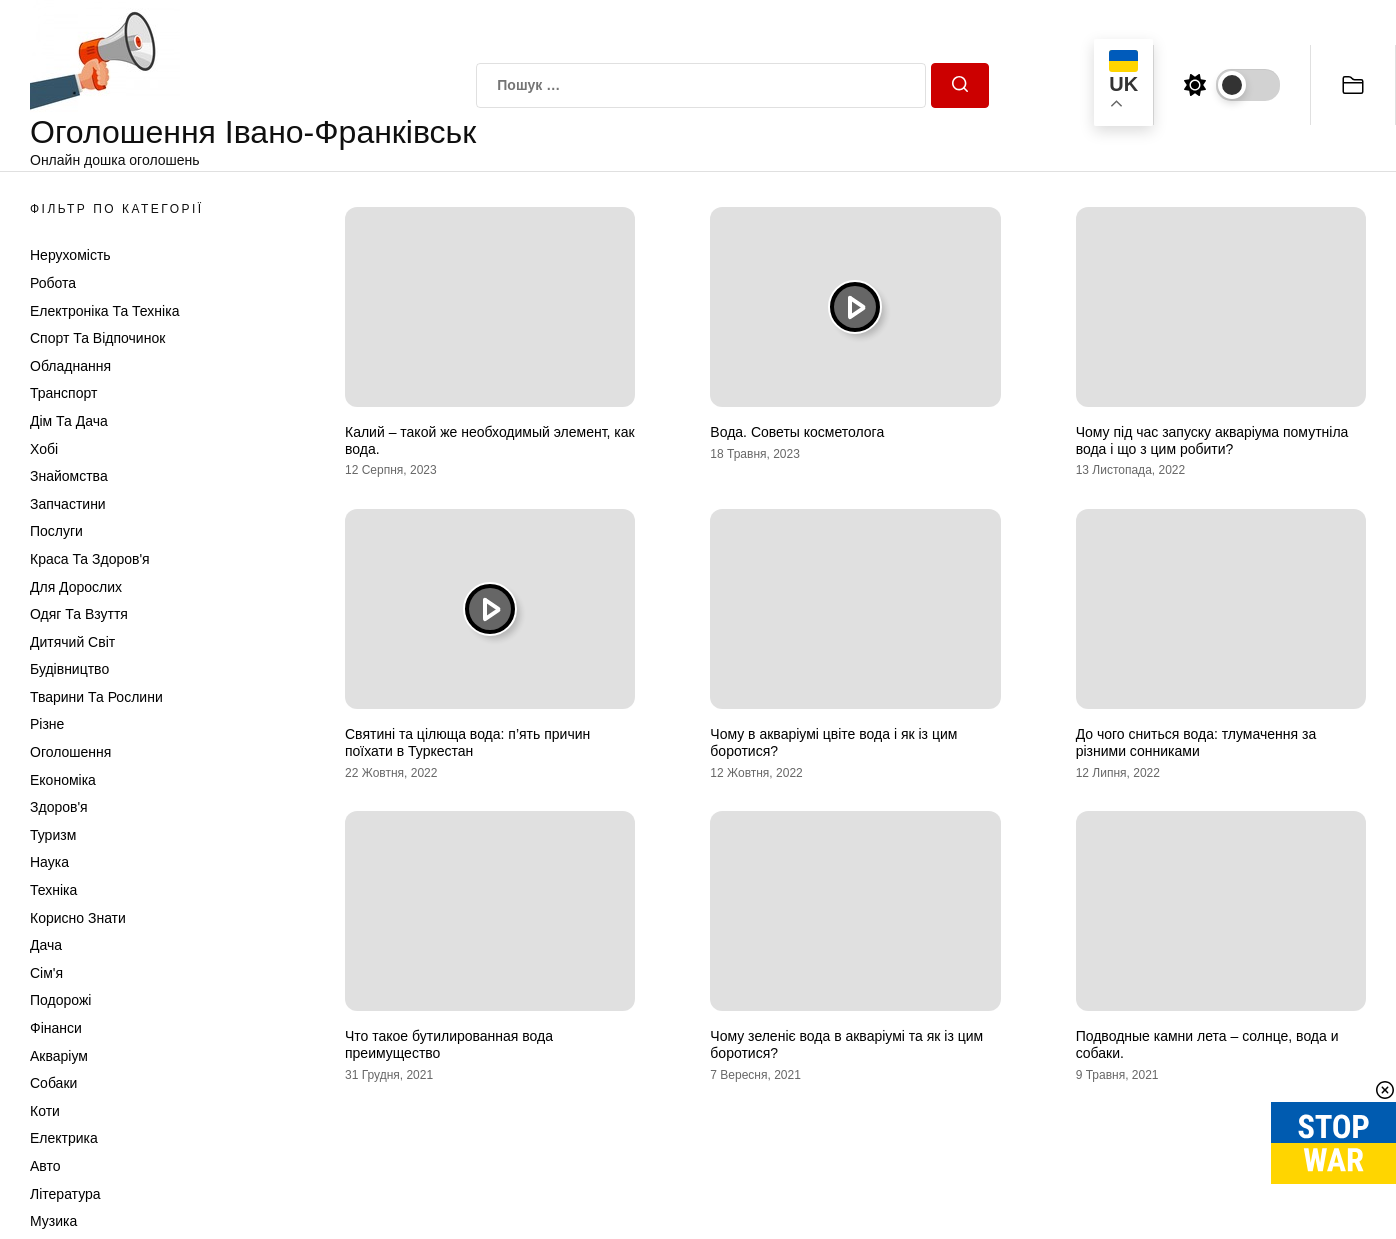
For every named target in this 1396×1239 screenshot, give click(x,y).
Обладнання (70, 366)
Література (65, 1194)
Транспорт (63, 393)
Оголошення (70, 752)
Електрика (64, 1138)
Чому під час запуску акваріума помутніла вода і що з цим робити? (1212, 440)
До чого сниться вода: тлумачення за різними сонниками (1196, 742)
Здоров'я (59, 807)
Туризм (53, 835)
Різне (47, 724)
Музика (53, 1221)
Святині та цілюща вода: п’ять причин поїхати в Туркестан (467, 742)
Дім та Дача (69, 421)
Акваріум (59, 1056)
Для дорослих (76, 587)
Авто (45, 1166)
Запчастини (68, 504)
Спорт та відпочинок (97, 338)
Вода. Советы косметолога (797, 432)
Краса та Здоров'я (90, 559)
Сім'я (46, 973)
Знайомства (69, 476)
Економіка (63, 780)
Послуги (56, 531)
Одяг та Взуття (79, 614)
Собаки (53, 1083)
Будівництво (69, 669)
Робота (53, 283)
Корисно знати (78, 918)
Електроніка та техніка (104, 311)
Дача (46, 945)
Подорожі (60, 1000)
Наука (49, 862)
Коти (45, 1111)
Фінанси (56, 1028)
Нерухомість (70, 255)
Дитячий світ (72, 642)
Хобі (44, 449)
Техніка (53, 890)
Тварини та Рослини (96, 697)
